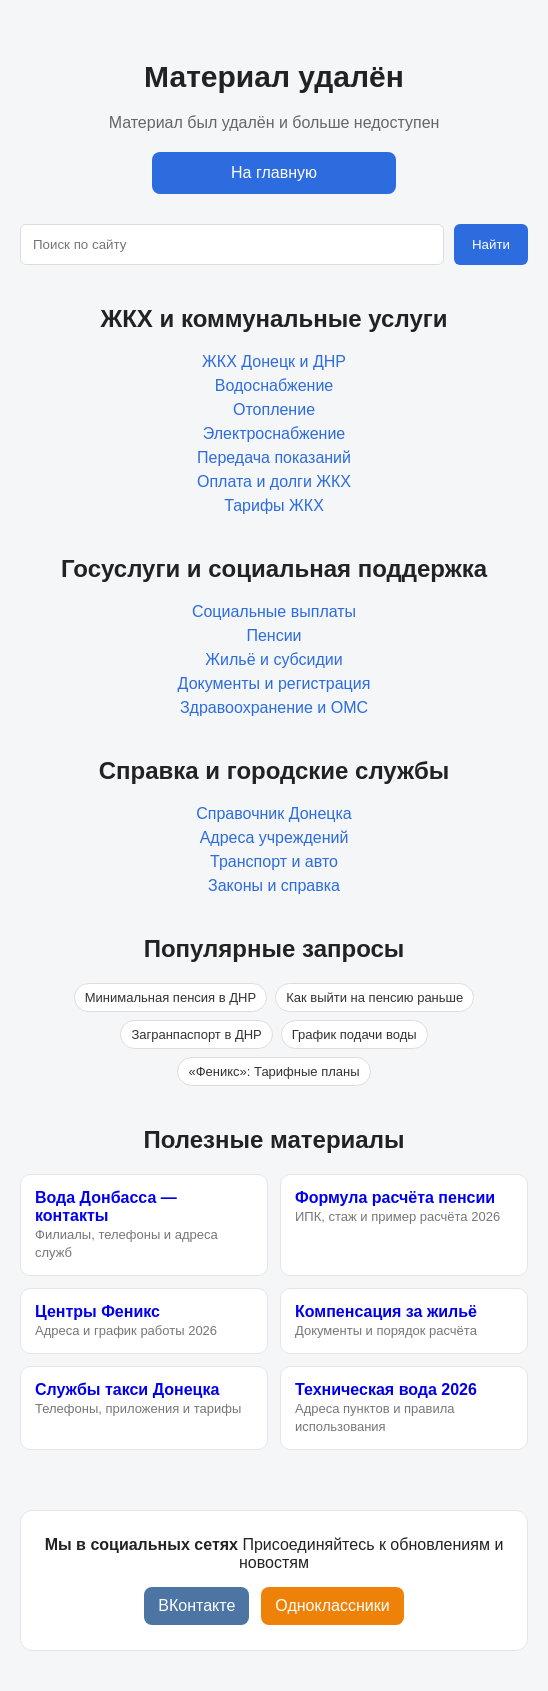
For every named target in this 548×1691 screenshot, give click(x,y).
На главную (274, 172)
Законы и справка (274, 885)
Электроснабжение (274, 433)
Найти (491, 244)
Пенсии (273, 635)
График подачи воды (354, 1034)
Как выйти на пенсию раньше (374, 997)
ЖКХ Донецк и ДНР (274, 361)
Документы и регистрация (274, 683)
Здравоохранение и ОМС (274, 707)
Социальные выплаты (274, 611)
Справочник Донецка (274, 813)
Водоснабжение (274, 385)
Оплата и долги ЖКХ (274, 481)
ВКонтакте (196, 1605)
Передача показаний (274, 457)
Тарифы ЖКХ (274, 505)
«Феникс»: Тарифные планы (273, 1071)
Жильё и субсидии (273, 659)
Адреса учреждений (274, 837)
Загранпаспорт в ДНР (196, 1034)
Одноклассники (332, 1605)
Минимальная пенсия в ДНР (170, 997)
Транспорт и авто (274, 861)
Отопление (274, 409)
